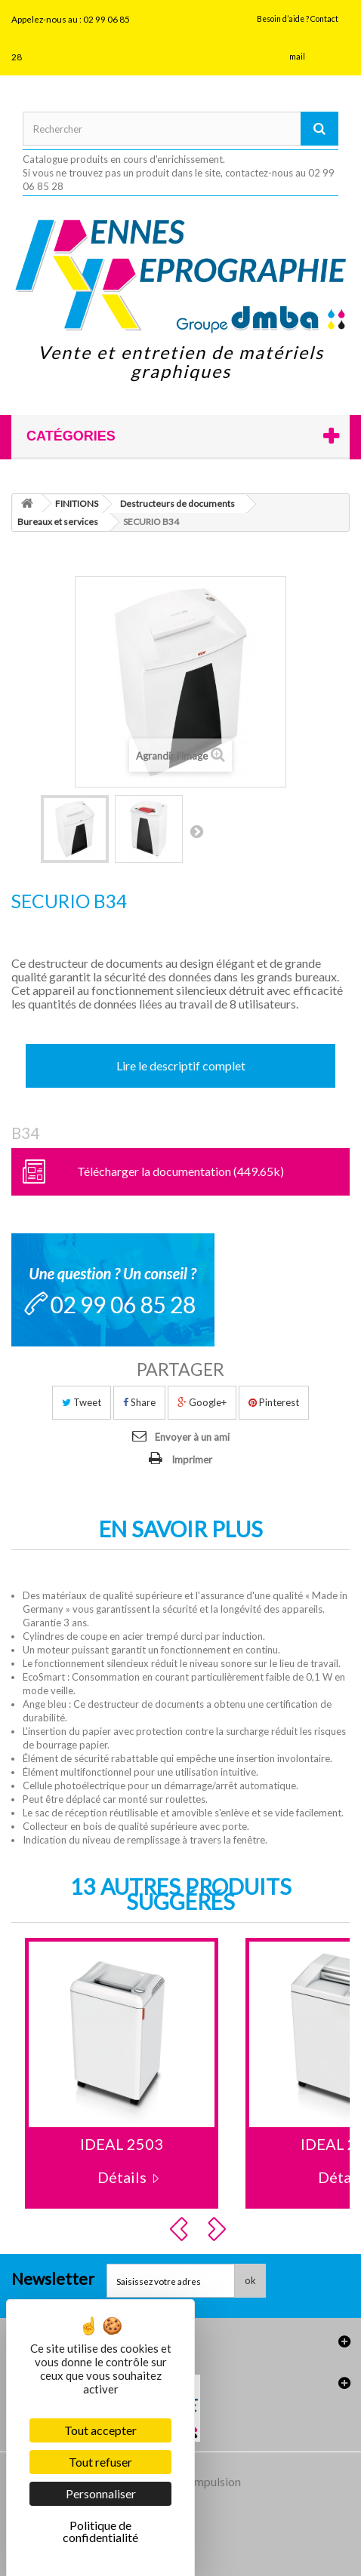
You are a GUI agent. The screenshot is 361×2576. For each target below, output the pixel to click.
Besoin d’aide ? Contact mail (297, 37)
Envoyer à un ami (192, 1437)
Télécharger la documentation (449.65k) (180, 1171)
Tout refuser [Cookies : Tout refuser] (100, 2462)
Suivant (196, 831)
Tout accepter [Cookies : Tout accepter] (100, 2430)
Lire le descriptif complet (180, 1065)
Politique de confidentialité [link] (100, 2531)
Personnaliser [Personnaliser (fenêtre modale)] (101, 2493)
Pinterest (273, 1402)
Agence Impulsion (195, 2481)
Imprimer (191, 1460)
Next (219, 2229)
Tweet (81, 1402)
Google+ (202, 1402)
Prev (181, 2229)
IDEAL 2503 (121, 2144)
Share (139, 1402)
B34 (25, 1133)
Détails (122, 2177)
